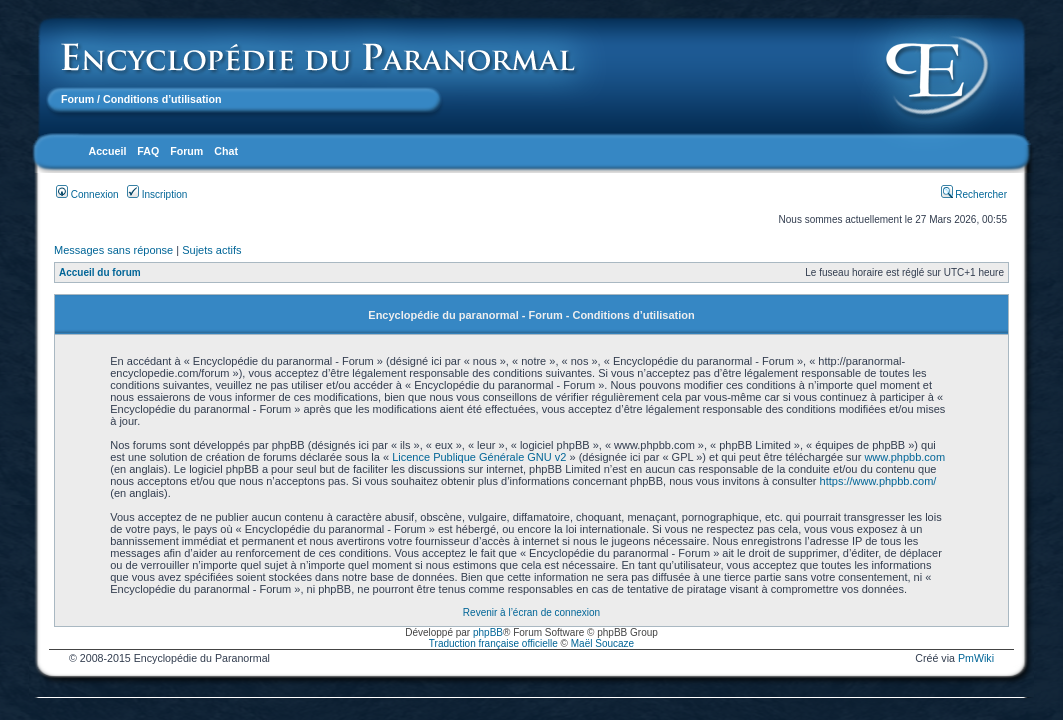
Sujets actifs (211, 250)
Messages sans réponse (113, 250)
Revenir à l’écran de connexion (531, 612)
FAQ (148, 151)
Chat (226, 151)
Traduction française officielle (493, 643)
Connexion (87, 194)
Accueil (107, 151)
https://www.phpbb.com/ (878, 481)
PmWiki (976, 658)
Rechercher (974, 194)
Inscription (157, 194)
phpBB (488, 632)
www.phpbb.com (904, 457)
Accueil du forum (100, 272)
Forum (77, 99)
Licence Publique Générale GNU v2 (479, 457)
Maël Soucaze (602, 643)
